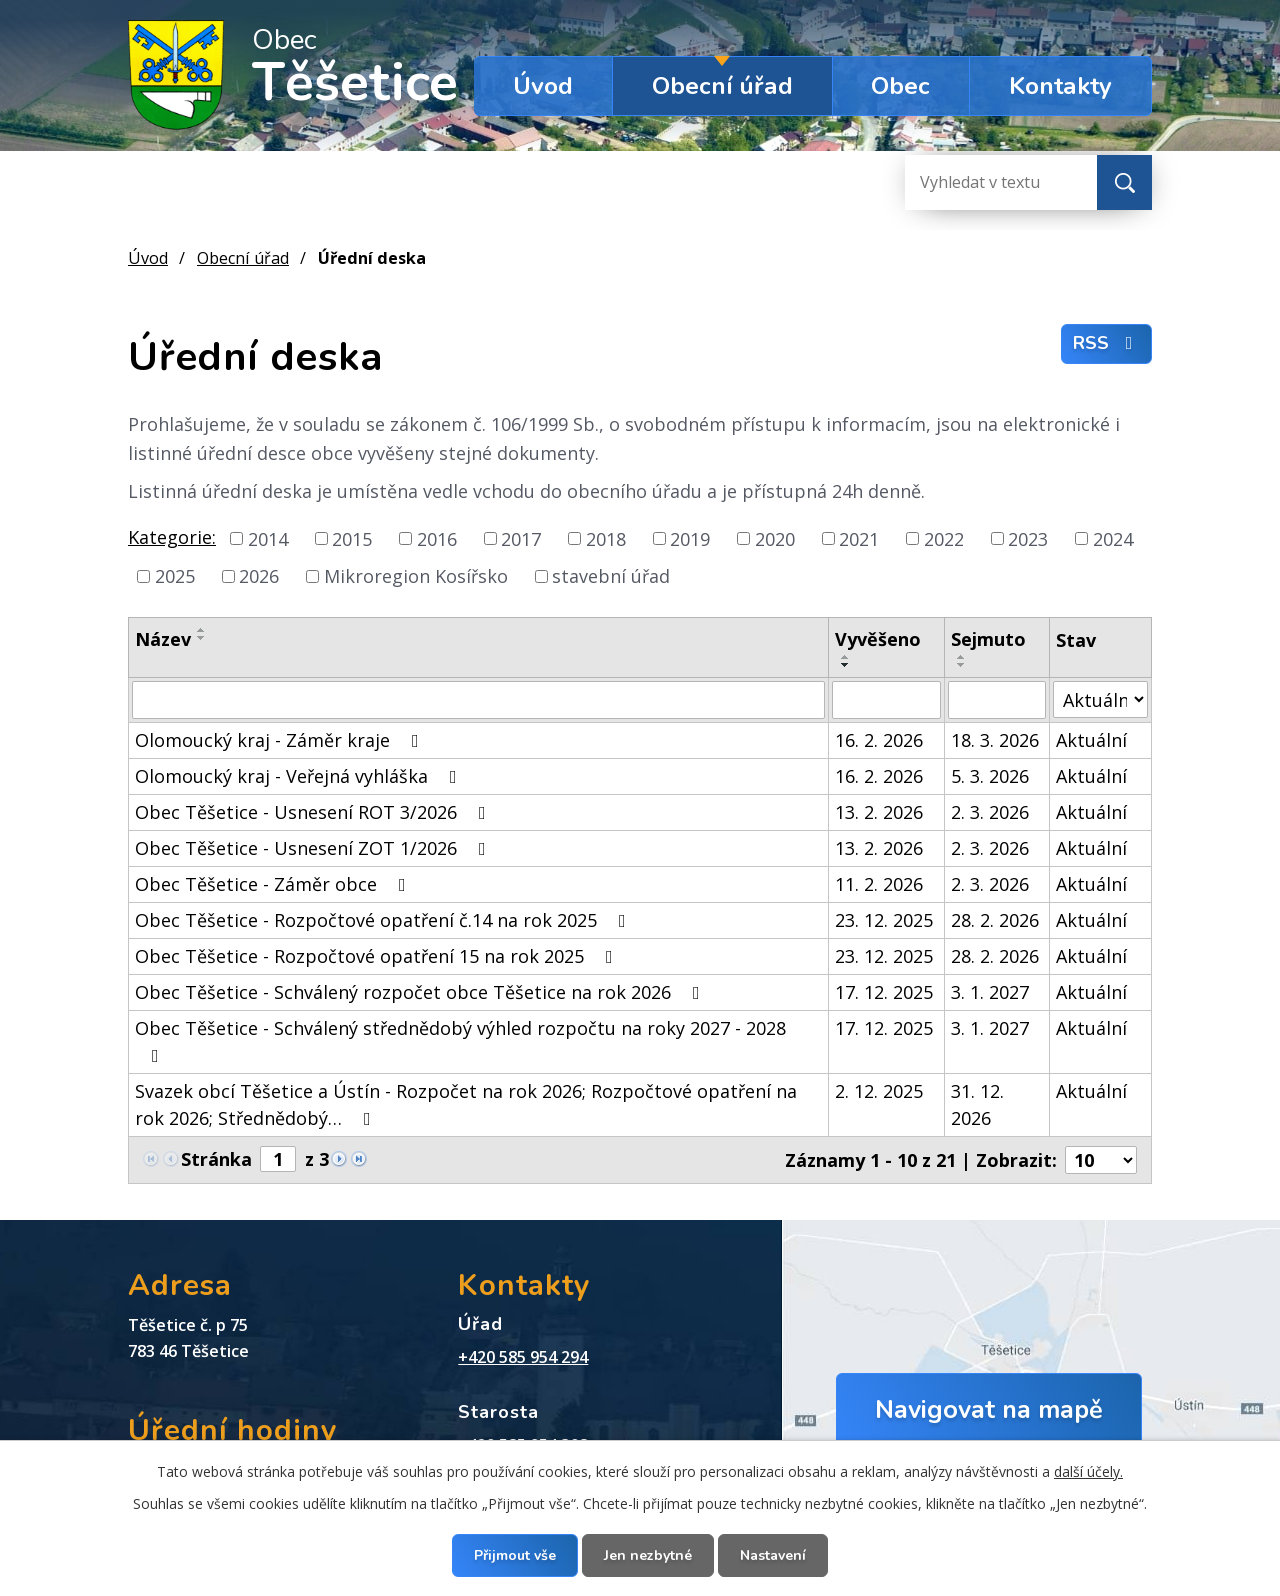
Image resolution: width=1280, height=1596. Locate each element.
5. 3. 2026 (990, 776)
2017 (521, 538)
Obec (900, 86)
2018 (606, 538)
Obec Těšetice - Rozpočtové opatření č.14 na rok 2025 (384, 920)
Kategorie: (172, 537)
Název (163, 639)
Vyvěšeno (878, 639)
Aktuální (1091, 740)
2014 (268, 538)
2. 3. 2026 (990, 812)
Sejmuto (988, 639)
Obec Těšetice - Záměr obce (274, 884)
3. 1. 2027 (990, 992)
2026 (259, 576)
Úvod (543, 86)
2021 (859, 538)
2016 (437, 538)
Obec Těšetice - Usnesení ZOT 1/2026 (314, 848)
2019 (690, 538)
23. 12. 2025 (884, 920)
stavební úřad (611, 576)
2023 (1028, 538)
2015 (352, 538)
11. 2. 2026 (879, 884)
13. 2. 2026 (879, 812)
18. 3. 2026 (995, 740)
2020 (775, 538)
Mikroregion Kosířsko (416, 576)
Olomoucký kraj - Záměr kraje (281, 740)
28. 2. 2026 (995, 920)
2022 (944, 538)
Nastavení (773, 1555)
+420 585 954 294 (523, 1357)
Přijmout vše (515, 1555)
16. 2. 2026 (879, 740)
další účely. (1088, 1471)
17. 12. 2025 (884, 992)
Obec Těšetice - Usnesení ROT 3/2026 (314, 812)
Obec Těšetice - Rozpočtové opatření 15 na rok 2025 (378, 956)
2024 (1113, 538)
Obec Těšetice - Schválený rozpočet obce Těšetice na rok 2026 (421, 992)
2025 (175, 576)
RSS (1107, 343)
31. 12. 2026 (977, 1104)
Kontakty (1060, 86)
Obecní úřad (722, 86)
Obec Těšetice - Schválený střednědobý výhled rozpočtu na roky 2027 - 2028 (460, 1040)
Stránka (216, 1159)
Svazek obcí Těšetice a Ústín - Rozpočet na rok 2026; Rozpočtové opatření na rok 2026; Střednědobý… (466, 1104)
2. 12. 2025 (879, 1091)
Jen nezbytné (648, 1555)
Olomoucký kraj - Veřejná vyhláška (300, 776)
